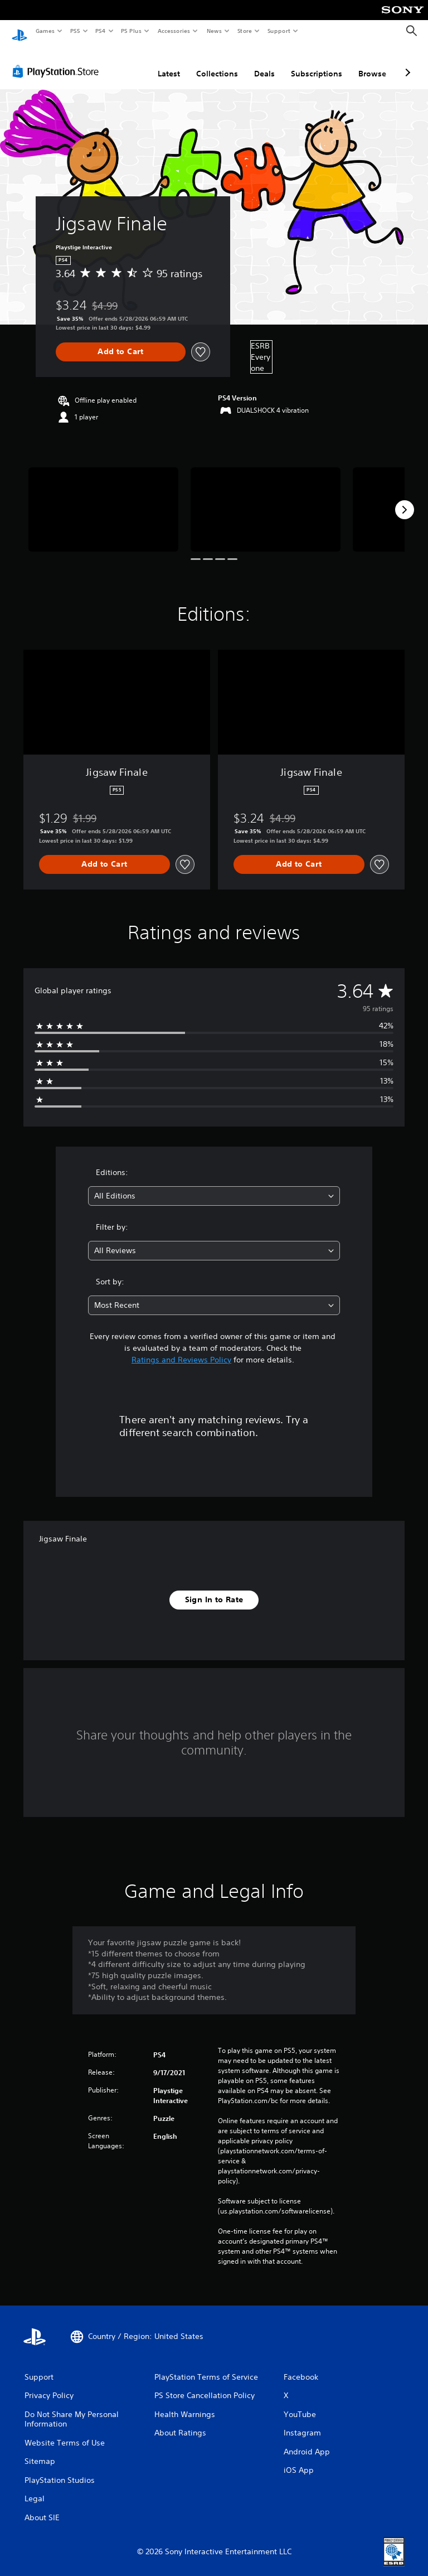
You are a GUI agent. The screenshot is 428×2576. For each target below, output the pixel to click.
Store (244, 31)
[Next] (404, 499)
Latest (169, 63)
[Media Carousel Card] (103, 499)
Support (278, 31)
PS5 (75, 31)
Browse (372, 63)
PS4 (100, 31)
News (214, 31)
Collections (217, 63)
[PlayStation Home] (19, 31)
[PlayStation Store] (58, 61)
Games (44, 31)
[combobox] (213, 1185)
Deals (264, 63)
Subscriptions (316, 63)
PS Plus (131, 31)
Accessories (173, 31)
